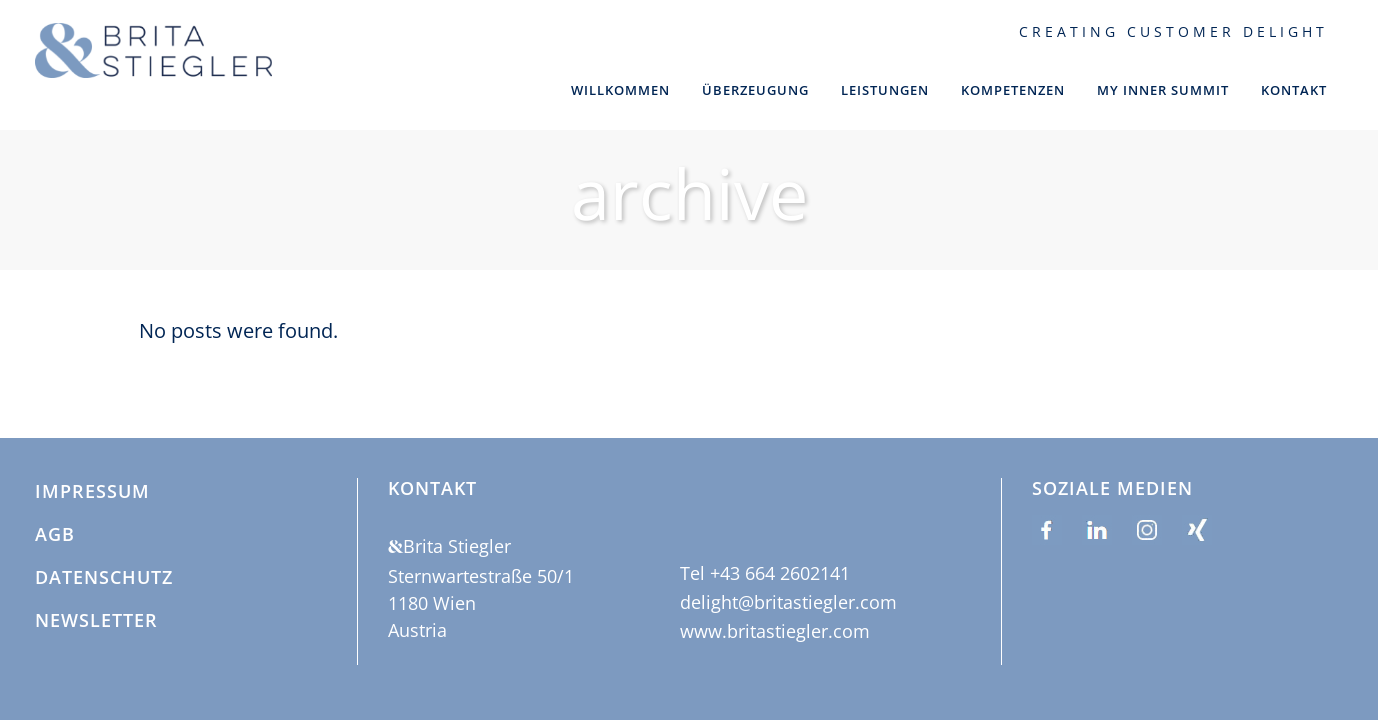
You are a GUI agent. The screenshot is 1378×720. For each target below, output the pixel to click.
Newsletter (96, 621)
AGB (55, 535)
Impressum (92, 492)
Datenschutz (104, 578)
